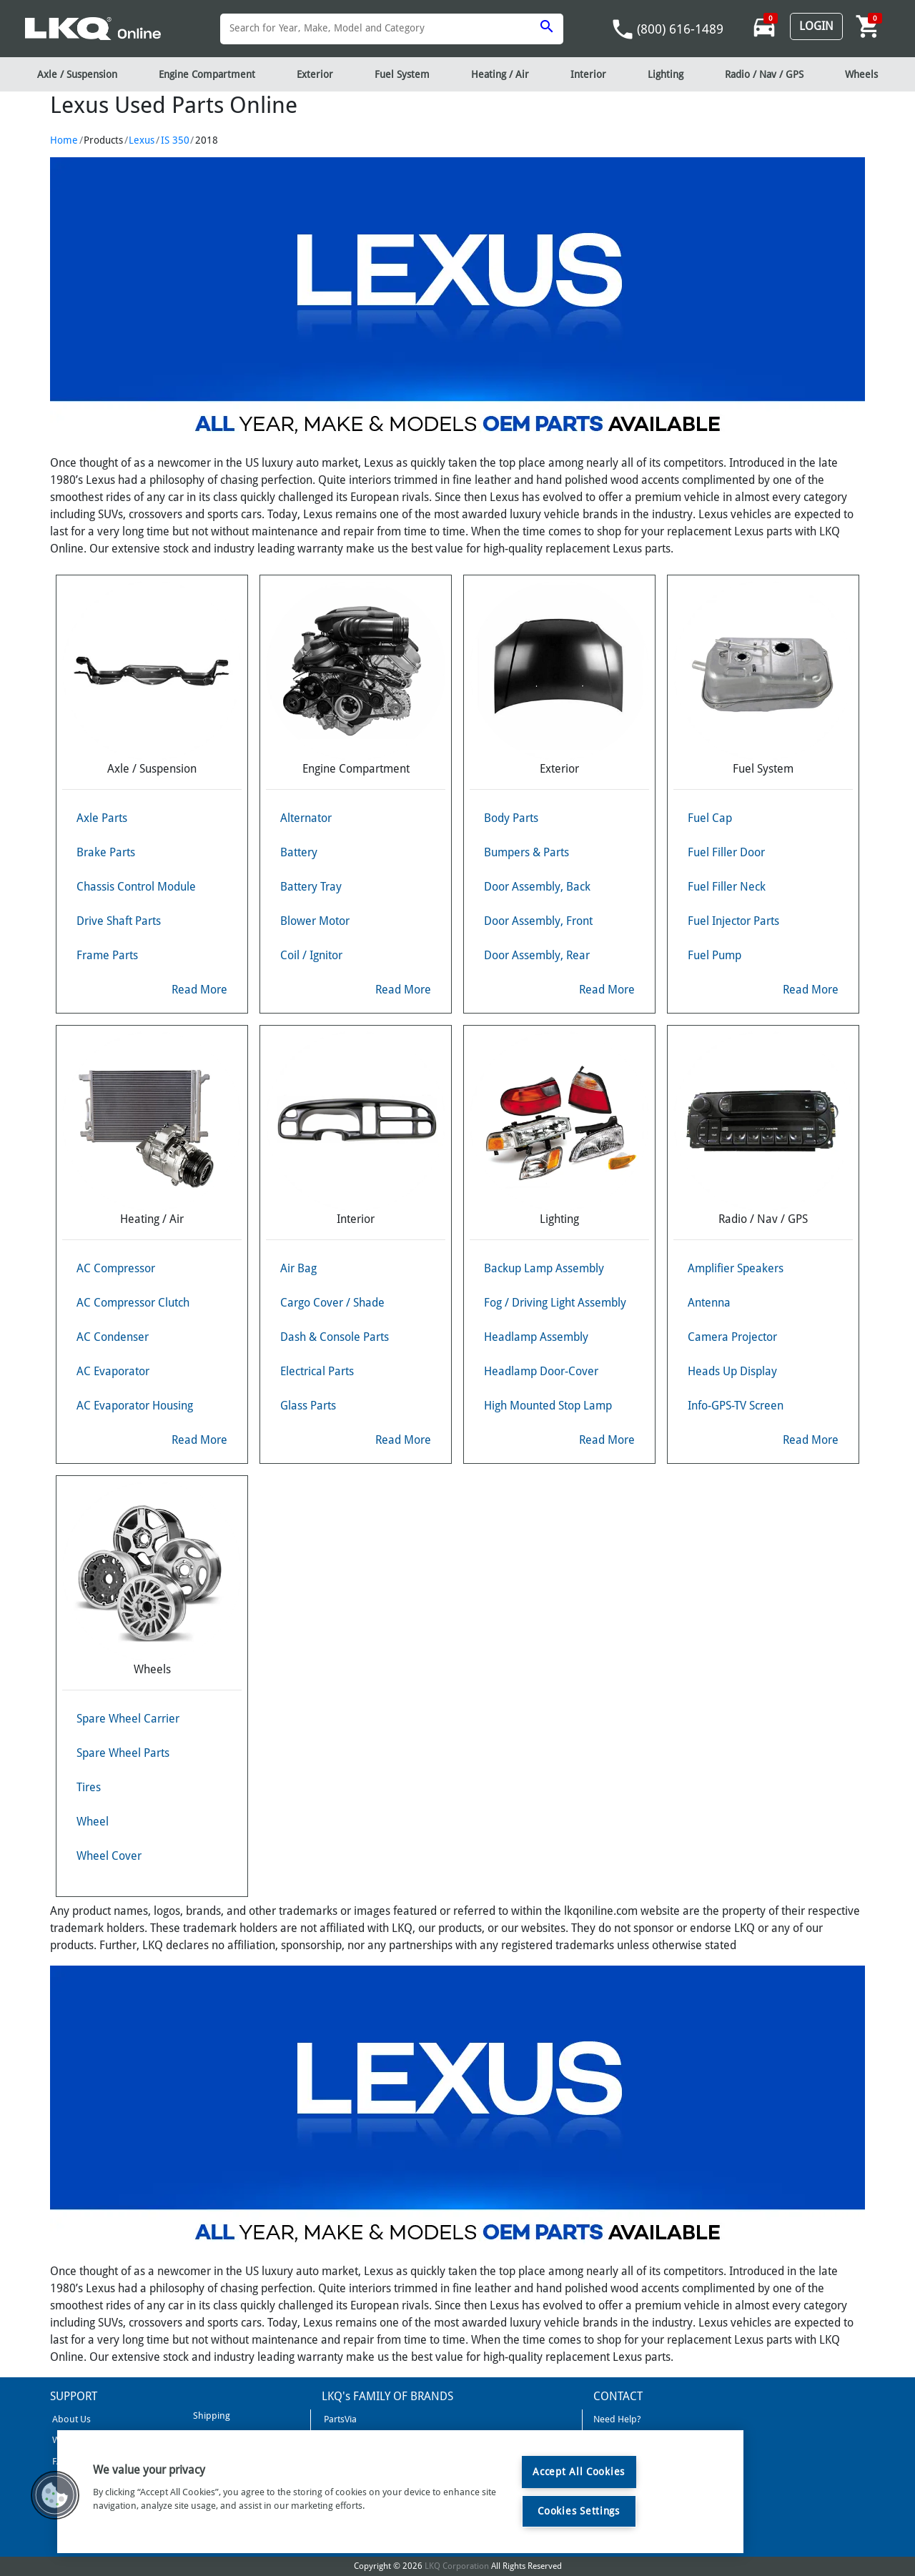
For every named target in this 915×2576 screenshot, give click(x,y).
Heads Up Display (732, 1371)
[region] (400, 2491)
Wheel (92, 1821)
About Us (70, 2419)
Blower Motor (315, 921)
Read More (199, 989)
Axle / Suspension (77, 74)
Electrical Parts (317, 1371)
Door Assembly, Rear (537, 955)
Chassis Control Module (136, 886)
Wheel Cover (109, 1856)
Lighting (665, 74)
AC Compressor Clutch (132, 1302)
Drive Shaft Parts (118, 921)
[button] (55, 2495)
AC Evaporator (112, 1371)
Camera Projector (732, 1337)
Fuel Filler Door (726, 852)
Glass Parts (308, 1405)
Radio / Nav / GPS (764, 74)
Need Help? (617, 2419)
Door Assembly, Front (538, 921)
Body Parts (511, 818)
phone (622, 29)
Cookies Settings (579, 2511)
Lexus (141, 140)
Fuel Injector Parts (733, 921)
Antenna (709, 1302)
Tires (88, 1787)
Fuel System (402, 74)
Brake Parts (105, 852)
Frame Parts (107, 955)
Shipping (210, 2415)
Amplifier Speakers (735, 1268)
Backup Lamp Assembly (544, 1268)
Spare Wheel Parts (122, 1753)
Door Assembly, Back (537, 886)
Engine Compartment (207, 74)
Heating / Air (500, 74)
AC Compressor (115, 1268)
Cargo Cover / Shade (332, 1302)
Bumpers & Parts (526, 852)
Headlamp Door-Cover (541, 1371)
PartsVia (339, 2419)
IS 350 (175, 140)
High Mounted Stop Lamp (548, 1405)
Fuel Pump (714, 955)
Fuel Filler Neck (727, 886)
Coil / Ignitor (311, 955)
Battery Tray (311, 886)
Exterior (315, 74)
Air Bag (298, 1268)
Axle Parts (101, 818)
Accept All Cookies (579, 2471)
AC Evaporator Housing (134, 1405)
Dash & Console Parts (334, 1337)
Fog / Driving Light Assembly (555, 1302)
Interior (588, 74)
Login (816, 26)
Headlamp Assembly (536, 1337)
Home (64, 140)
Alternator (306, 818)
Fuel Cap (710, 818)
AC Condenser (112, 1337)
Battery (298, 852)
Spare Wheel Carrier (127, 1718)
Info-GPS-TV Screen (735, 1405)
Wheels (861, 74)
